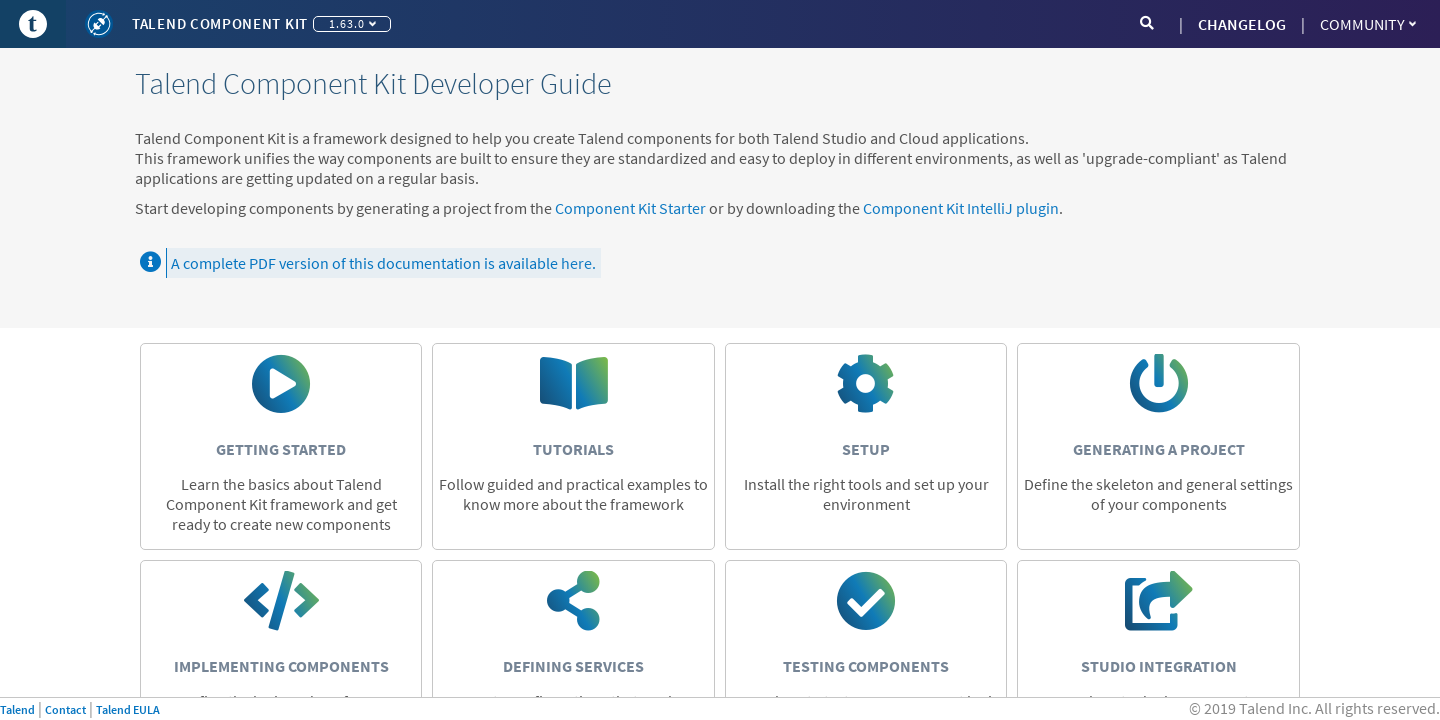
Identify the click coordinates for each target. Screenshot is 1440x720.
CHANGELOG (1242, 24)
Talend (17, 709)
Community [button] (1368, 24)
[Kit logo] (99, 24)
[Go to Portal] (33, 24)
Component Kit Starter (630, 208)
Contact (65, 709)
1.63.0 (352, 23)
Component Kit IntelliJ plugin (961, 208)
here (576, 263)
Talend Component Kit (220, 23)
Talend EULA (128, 709)
